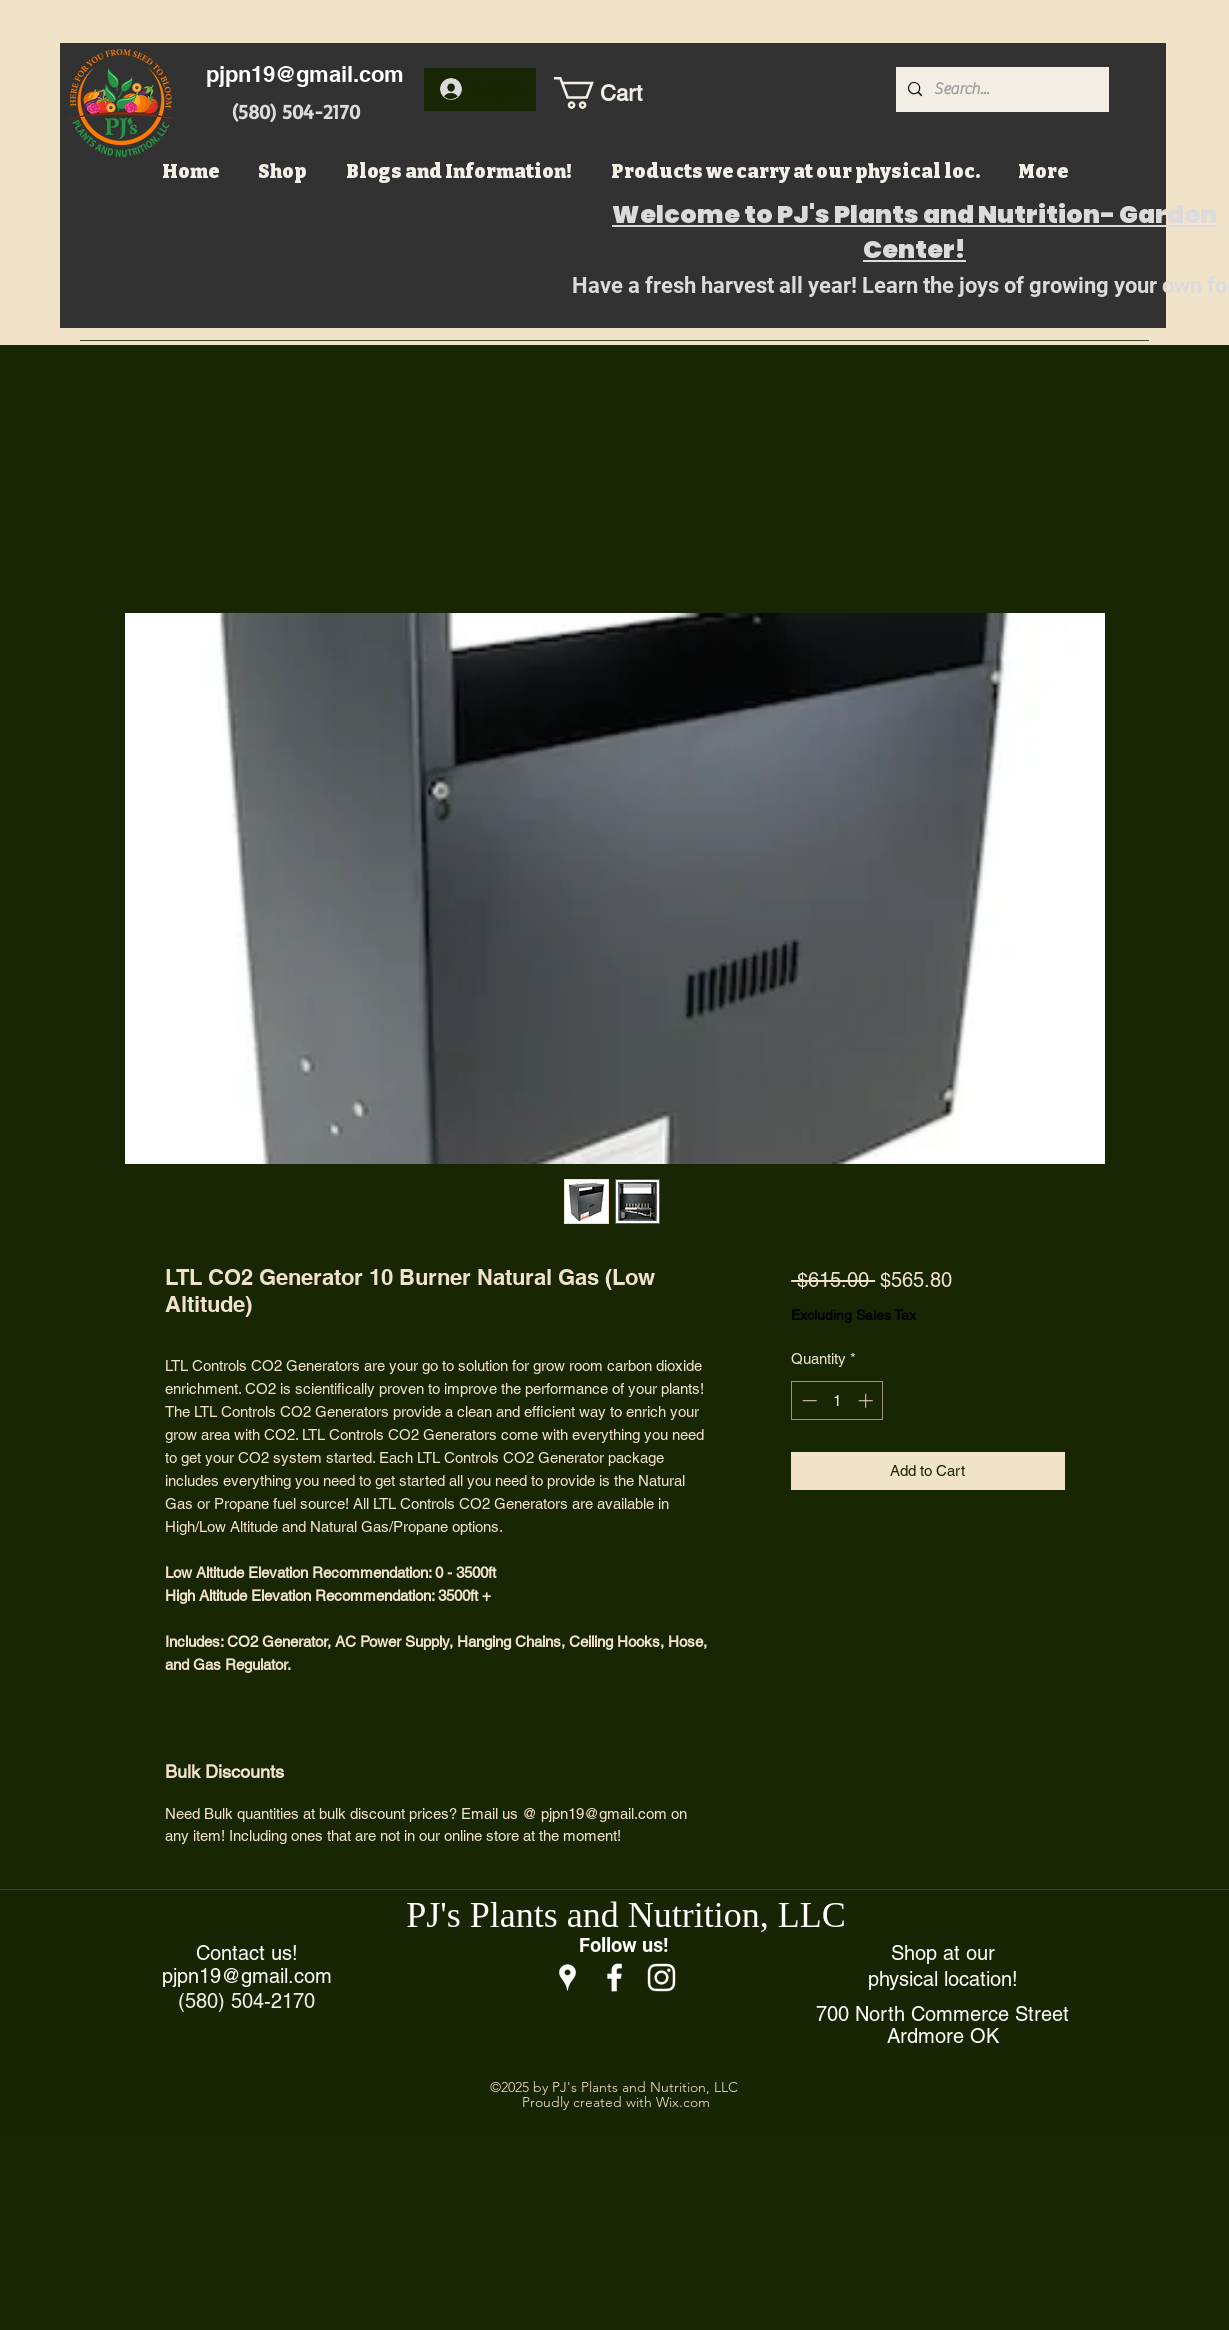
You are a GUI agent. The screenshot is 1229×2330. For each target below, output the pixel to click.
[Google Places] (567, 1977)
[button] (619, 93)
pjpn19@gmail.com (305, 74)
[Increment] (867, 1400)
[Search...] (1000, 89)
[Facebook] (614, 1977)
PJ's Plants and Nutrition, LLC (626, 1915)
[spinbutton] (837, 1400)
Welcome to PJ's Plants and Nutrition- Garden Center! (914, 232)
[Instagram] (661, 1977)
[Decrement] (807, 1400)
